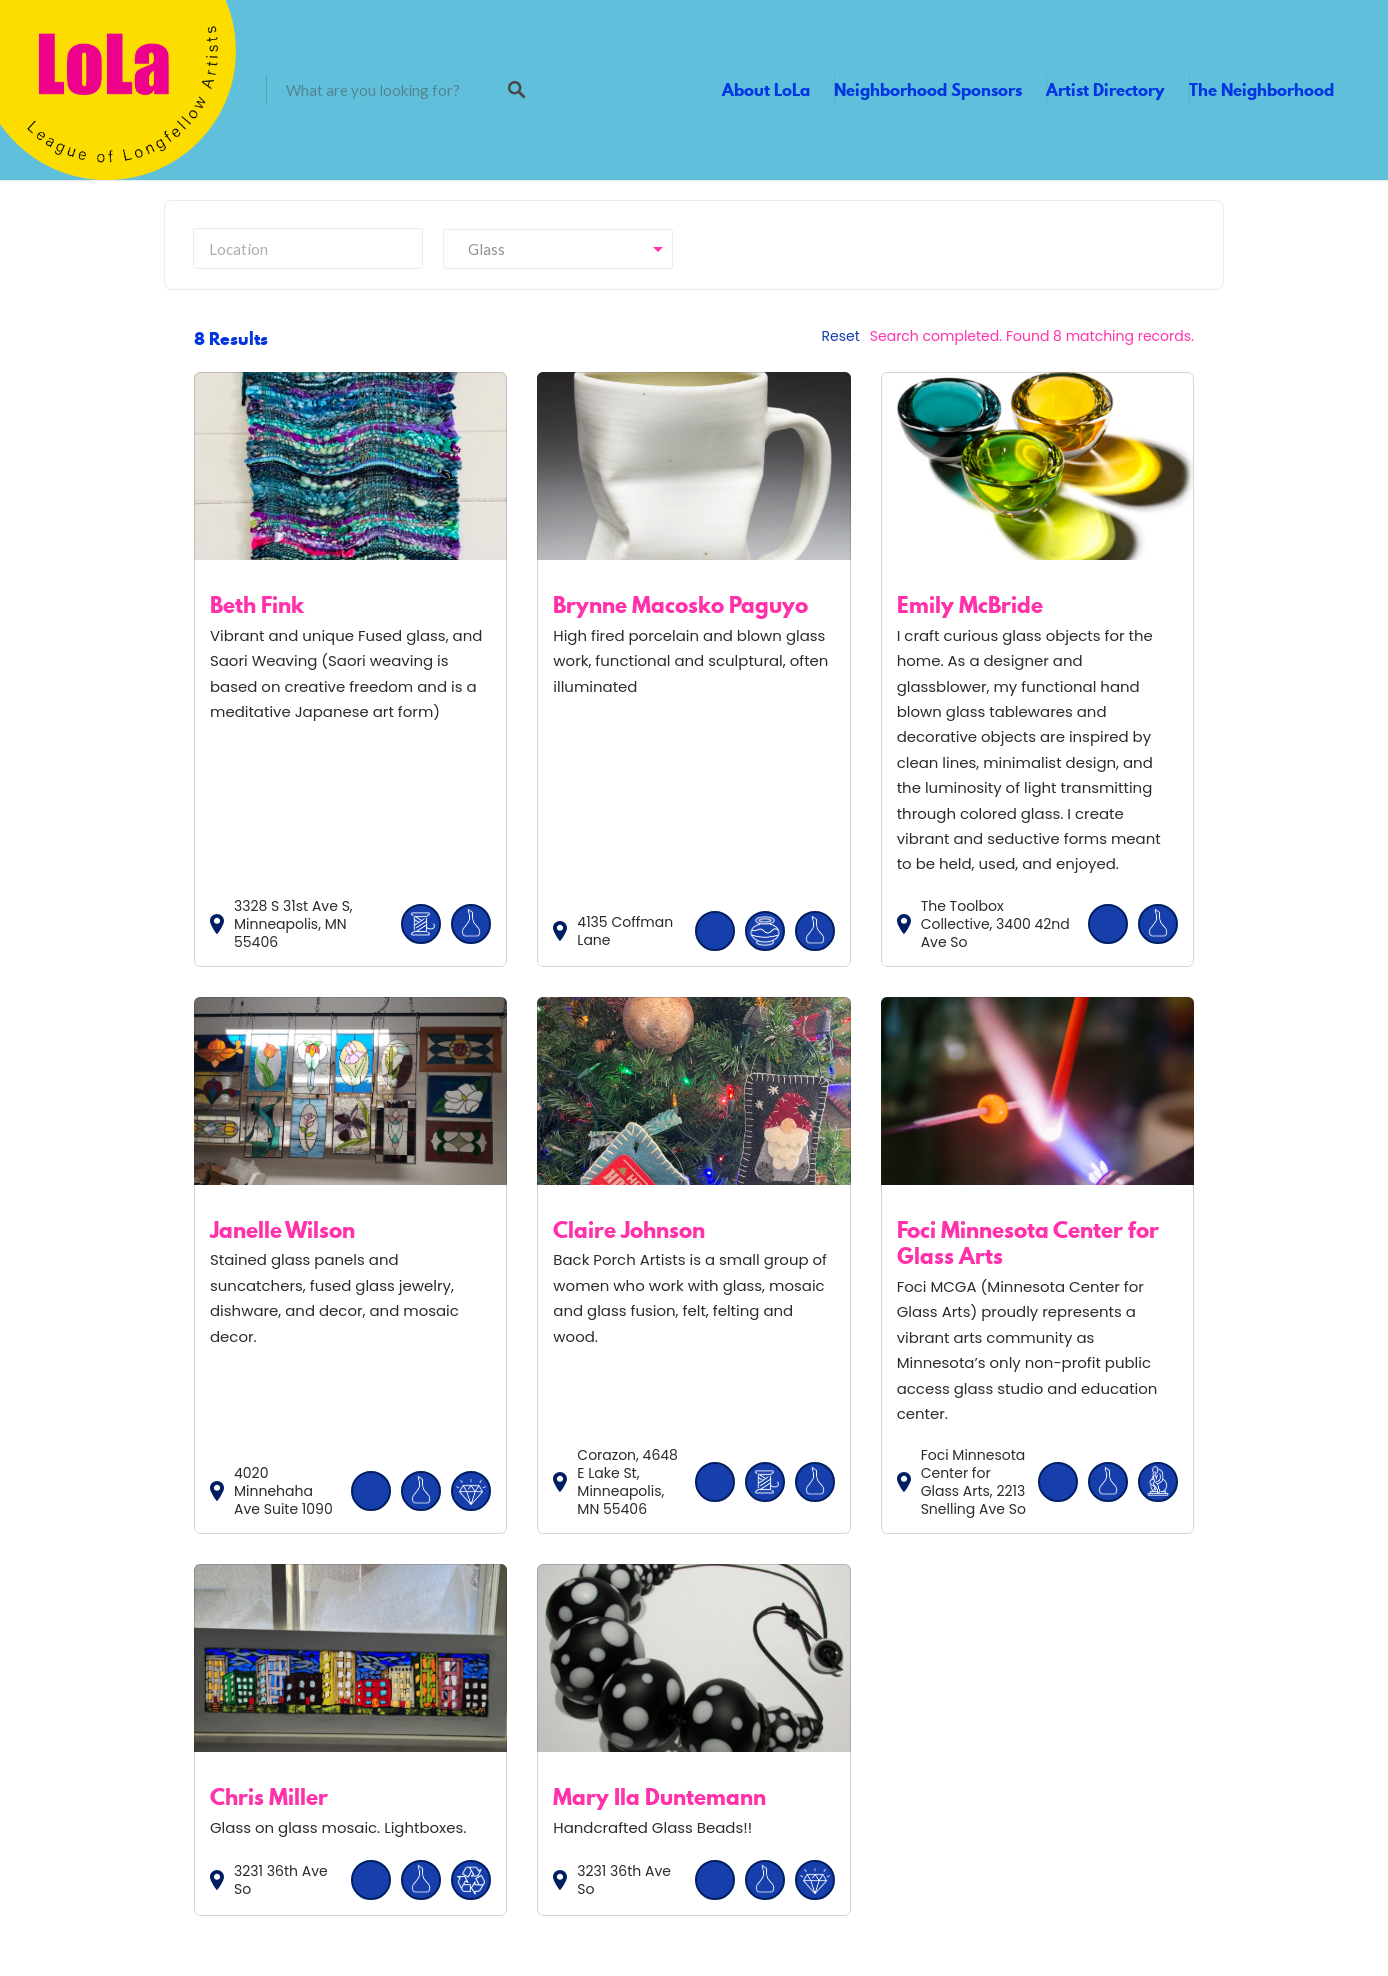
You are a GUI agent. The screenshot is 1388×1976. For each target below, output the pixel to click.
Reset (841, 336)
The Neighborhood (1261, 90)
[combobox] (558, 249)
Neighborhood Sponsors (928, 90)
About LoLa (766, 90)
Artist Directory (1105, 90)
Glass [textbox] (482, 249)
